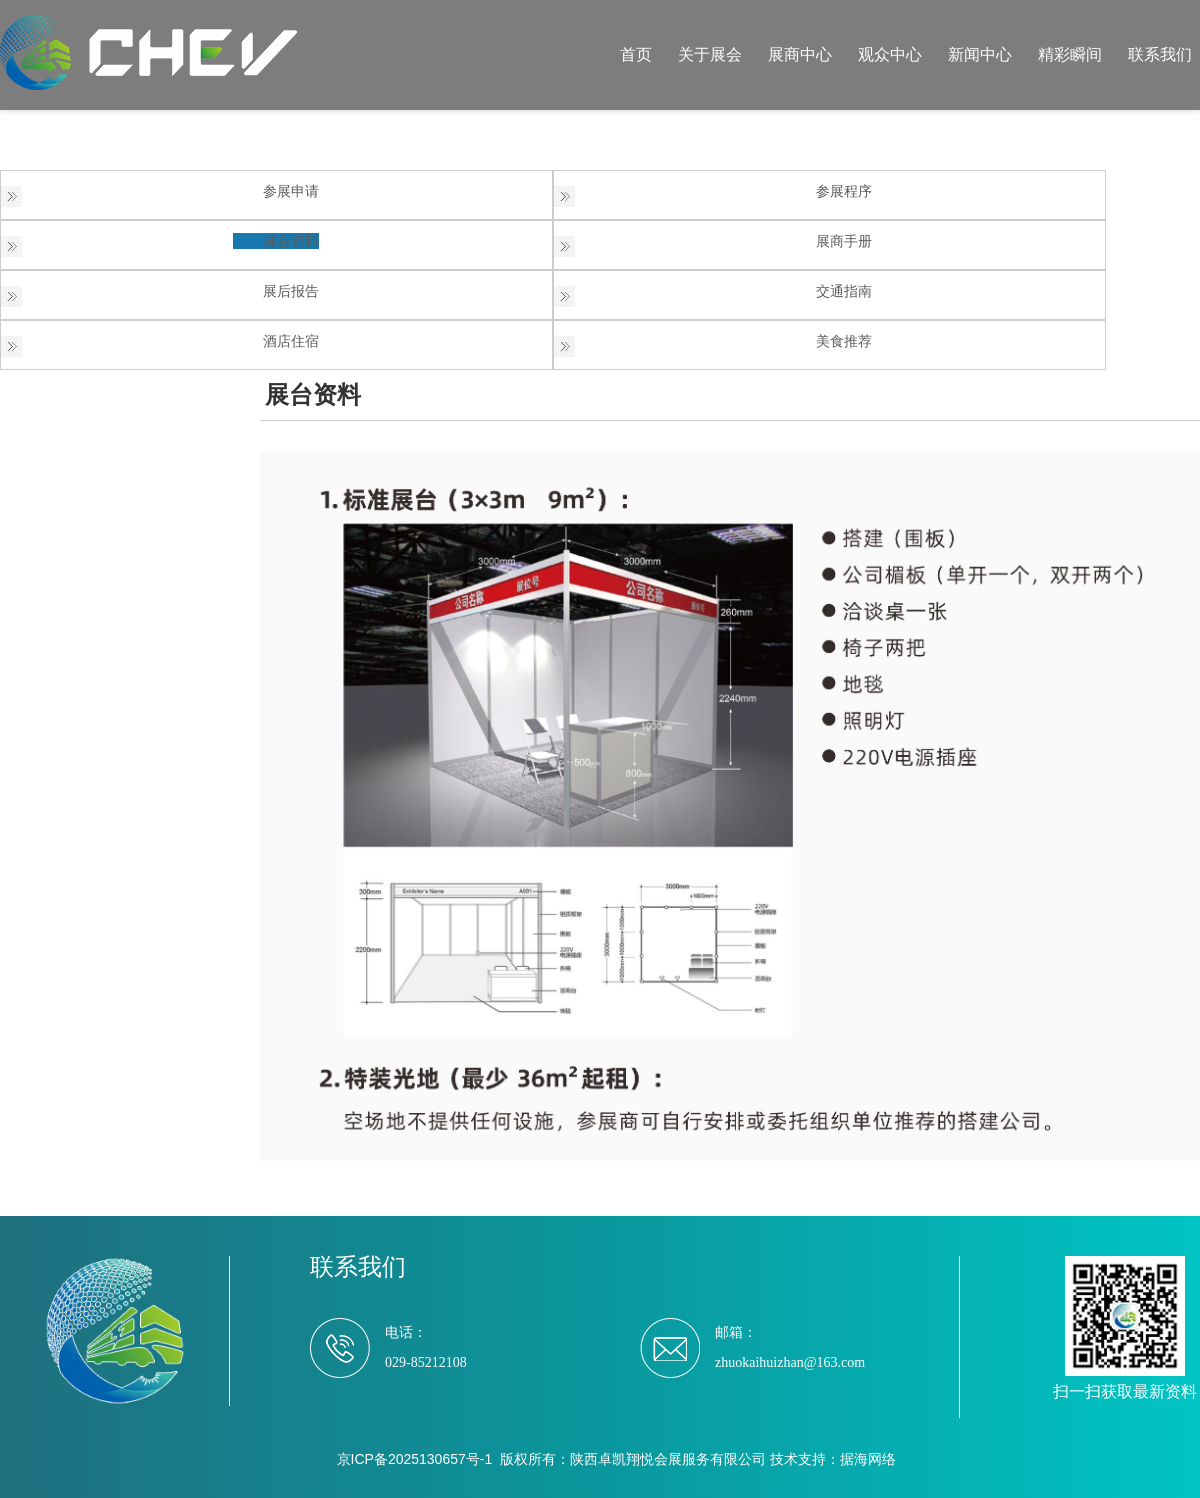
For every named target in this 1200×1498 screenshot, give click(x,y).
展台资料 (291, 241)
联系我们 (1160, 54)
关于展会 (710, 54)
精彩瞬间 (1070, 54)
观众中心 (890, 54)
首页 (636, 54)
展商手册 (844, 241)
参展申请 (291, 191)
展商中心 (800, 54)
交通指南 (844, 291)
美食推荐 (844, 341)
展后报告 (291, 291)
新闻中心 (980, 54)
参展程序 (844, 191)
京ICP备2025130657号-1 (415, 1459)
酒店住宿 (291, 341)
